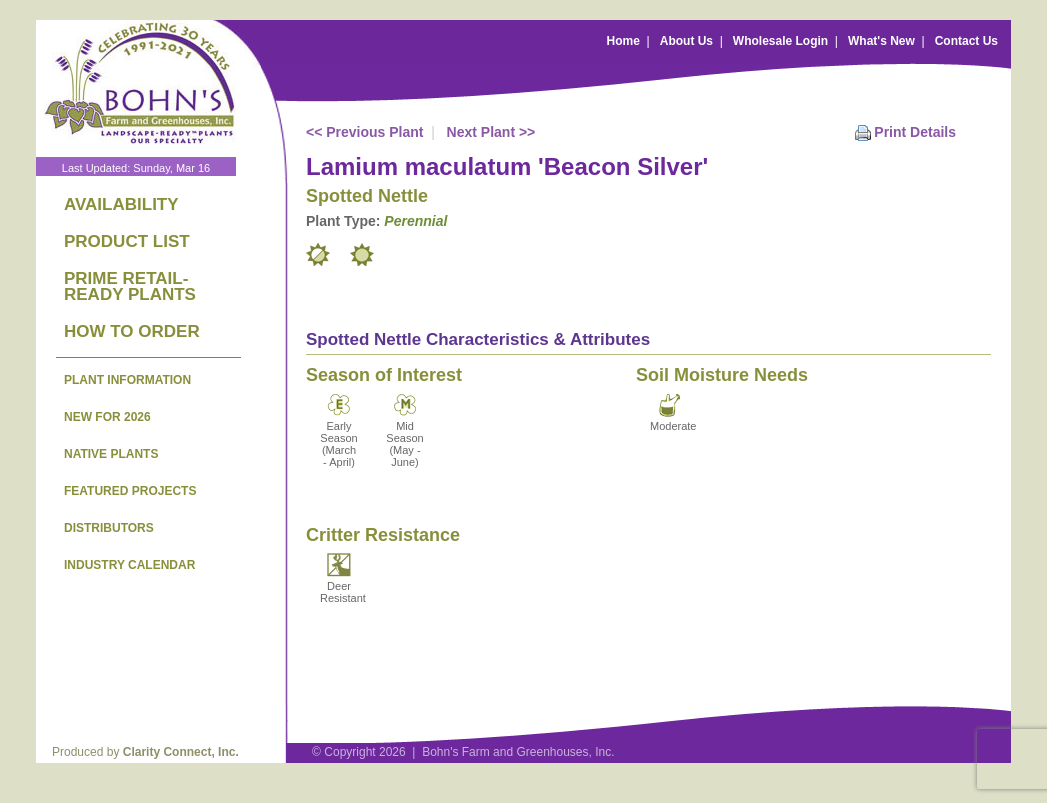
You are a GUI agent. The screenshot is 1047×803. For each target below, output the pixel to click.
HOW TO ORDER (132, 331)
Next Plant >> (491, 132)
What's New (881, 41)
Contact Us (966, 41)
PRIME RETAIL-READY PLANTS (130, 286)
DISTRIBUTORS (109, 528)
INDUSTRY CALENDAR (129, 565)
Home (623, 41)
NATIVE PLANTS (111, 454)
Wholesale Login (780, 41)
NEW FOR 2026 (107, 417)
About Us (686, 41)
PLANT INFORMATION (127, 380)
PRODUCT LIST (127, 241)
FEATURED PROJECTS (130, 491)
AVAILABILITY (121, 204)
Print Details (915, 132)
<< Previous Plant (365, 132)
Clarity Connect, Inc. (181, 752)
